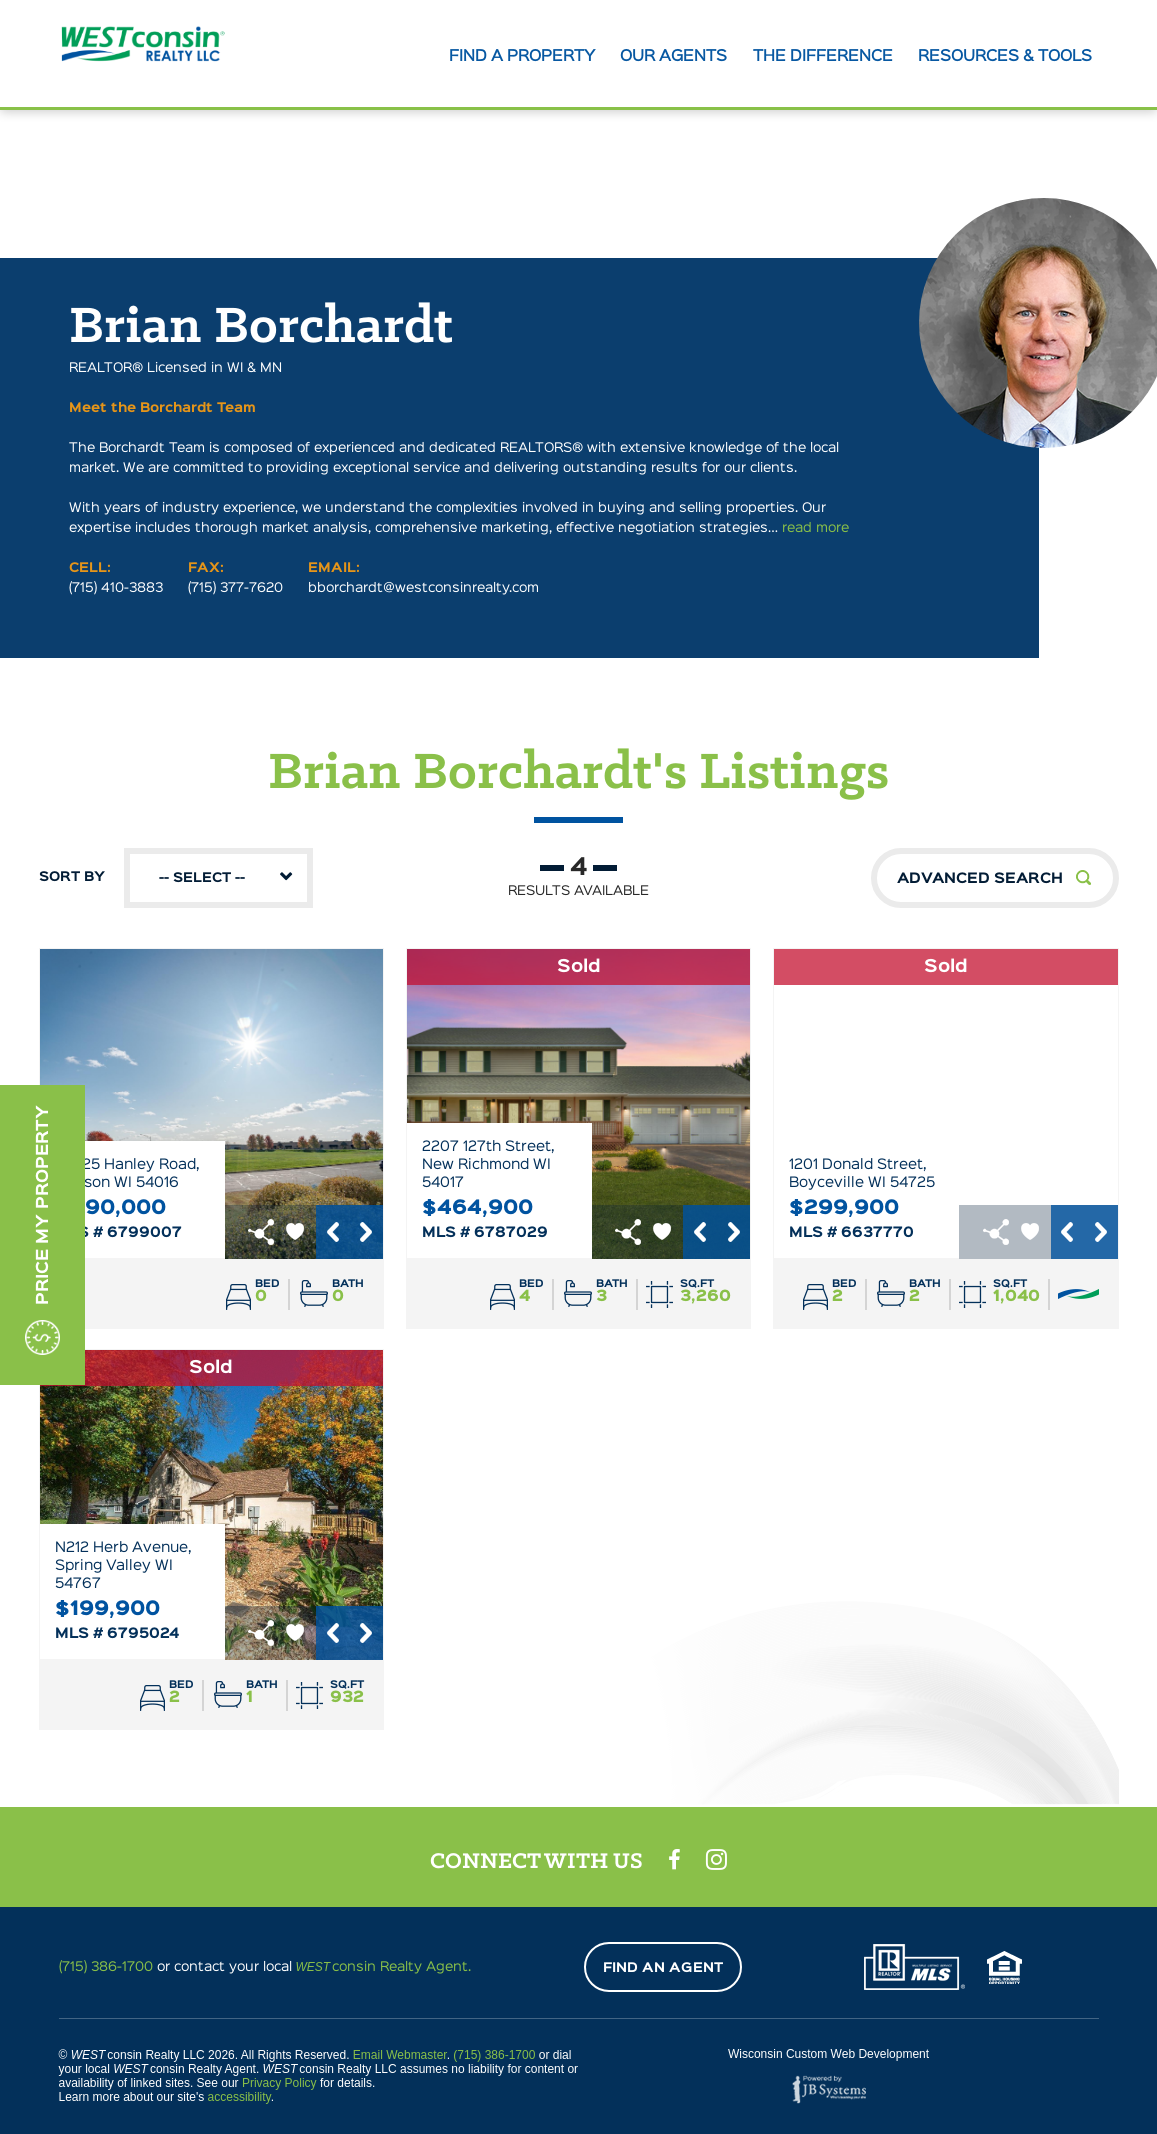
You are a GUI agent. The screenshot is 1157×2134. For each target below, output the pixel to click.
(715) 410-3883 (116, 590)
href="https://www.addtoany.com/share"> (261, 1234)
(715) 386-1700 (106, 1967)
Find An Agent (664, 1968)
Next (367, 1234)
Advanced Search (980, 880)
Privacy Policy (279, 2083)
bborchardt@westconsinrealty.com (423, 590)
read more (815, 530)
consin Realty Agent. (384, 1967)
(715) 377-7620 (235, 590)
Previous (333, 1234)
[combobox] (218, 880)
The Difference (825, 57)
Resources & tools (1006, 57)
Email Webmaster (400, 2055)
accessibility (239, 2097)
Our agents (677, 57)
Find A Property (527, 57)
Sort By (176, 880)
